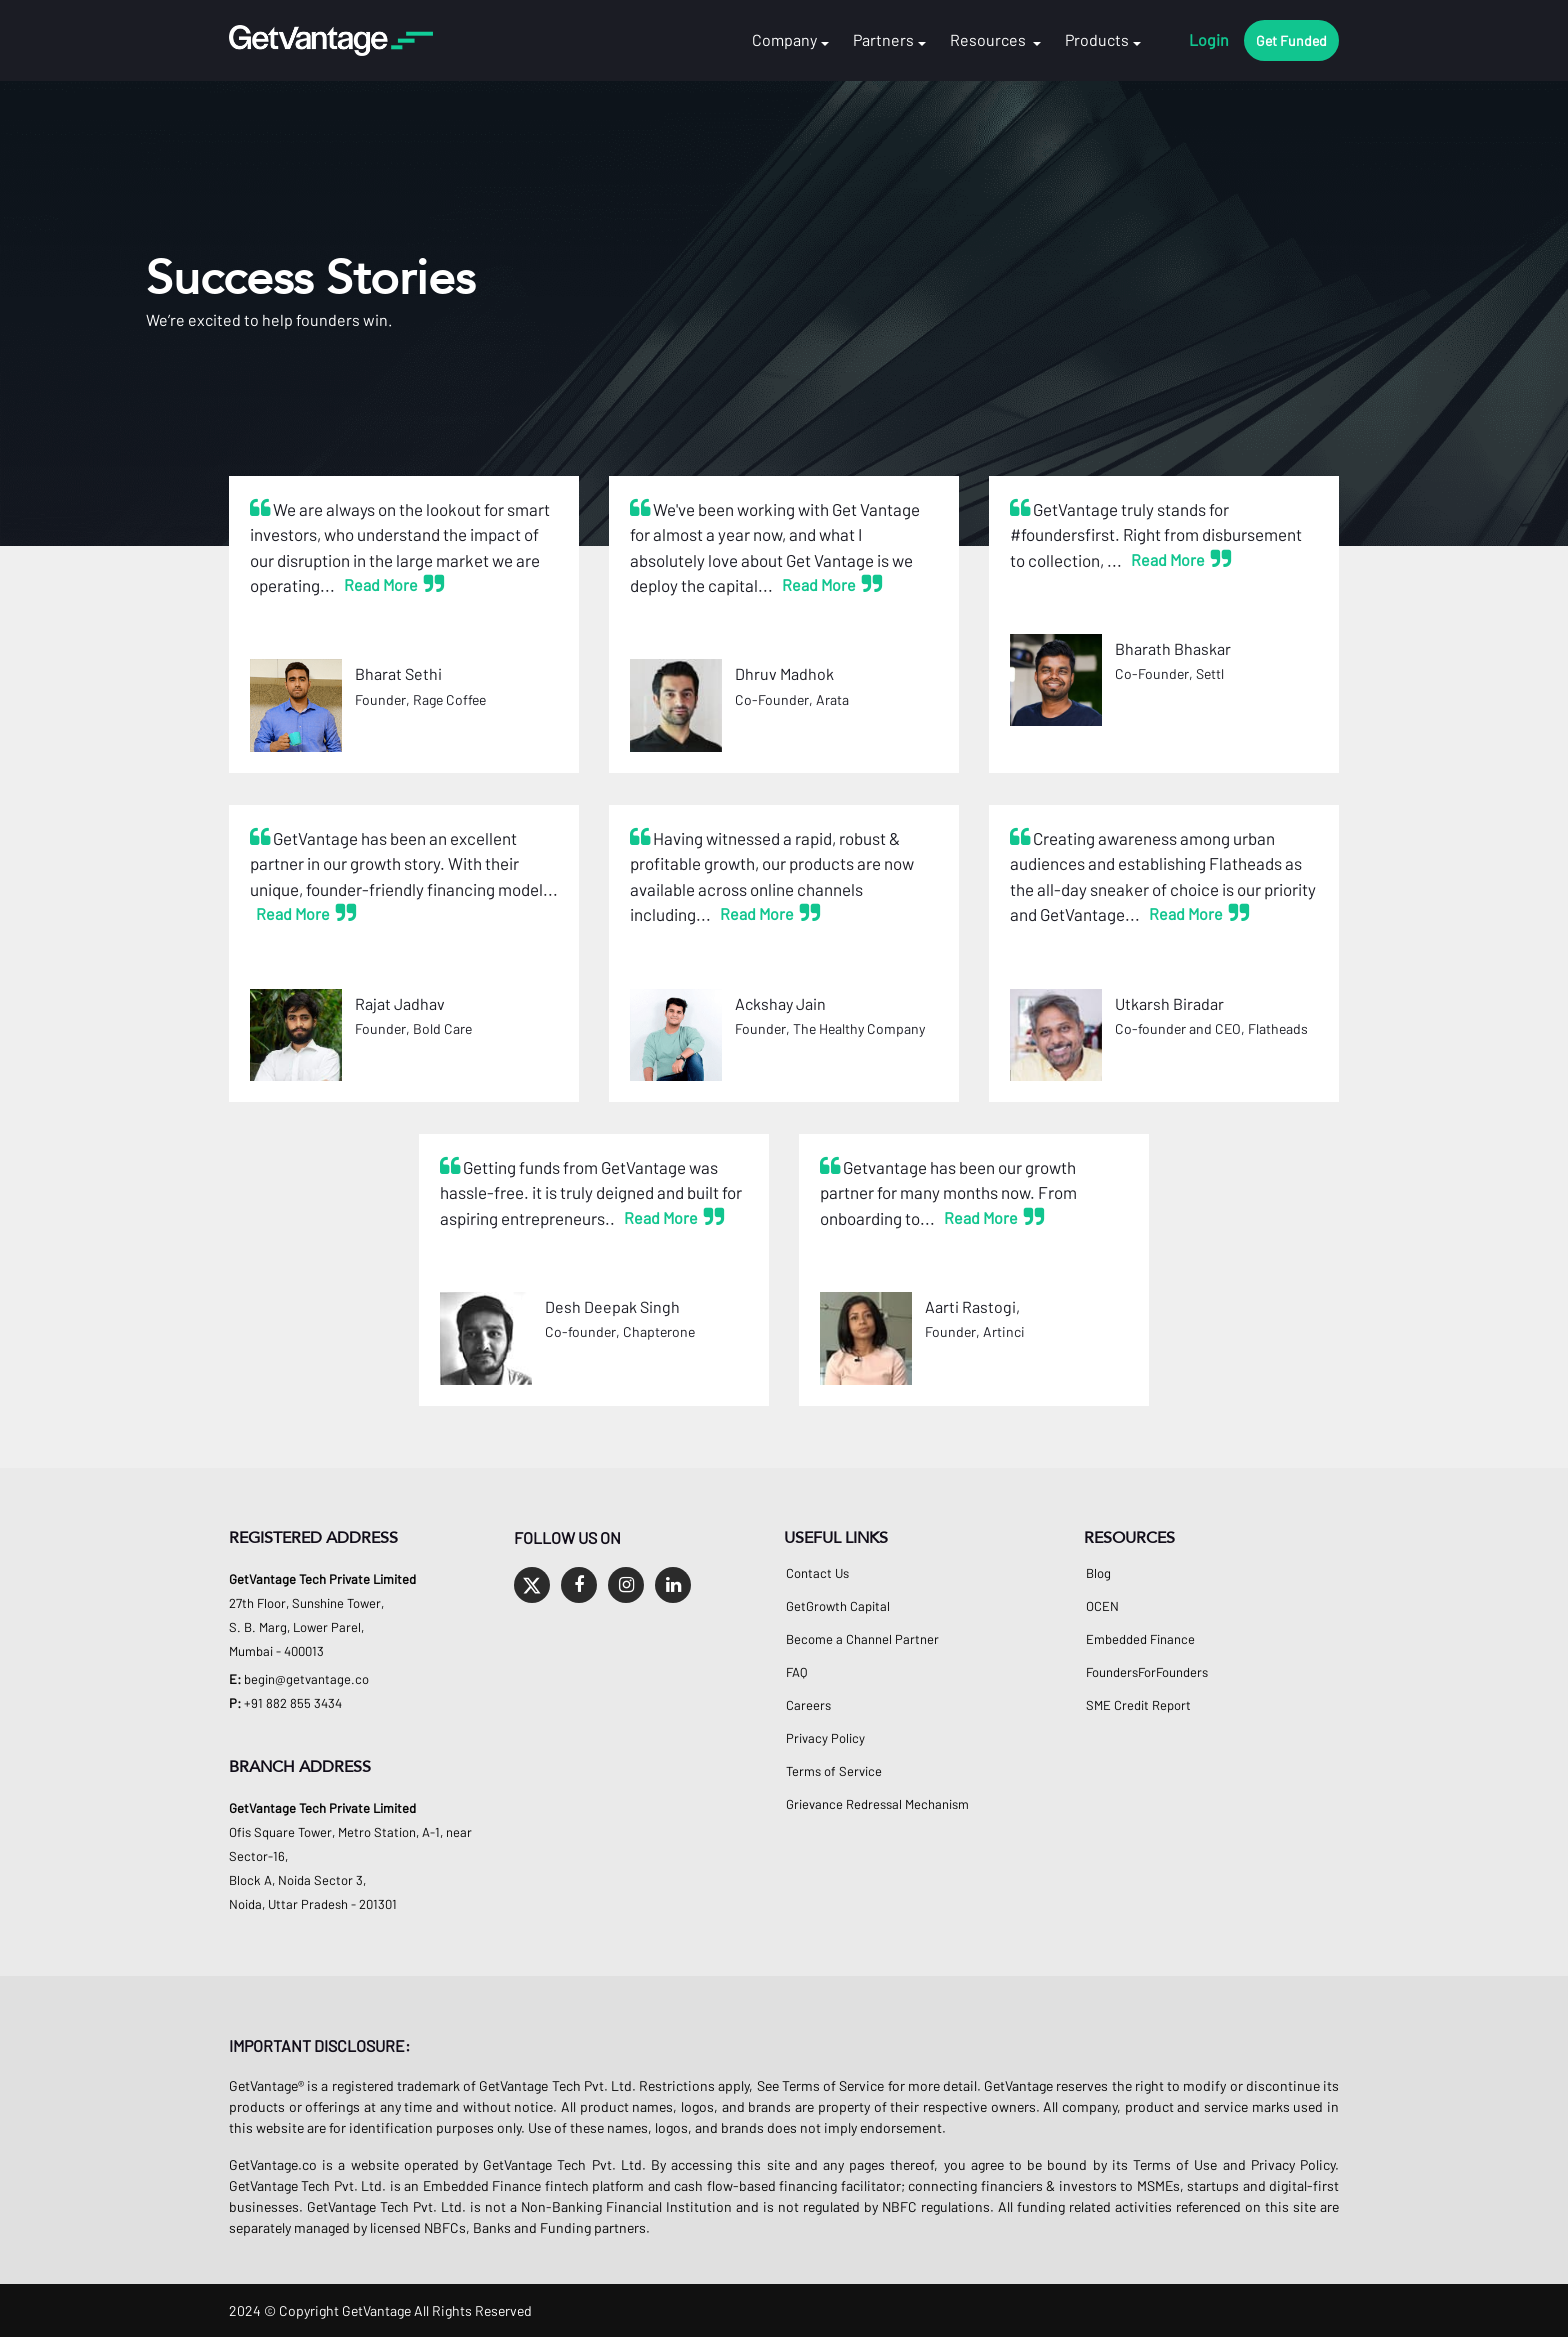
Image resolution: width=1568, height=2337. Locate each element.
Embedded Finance (1140, 1639)
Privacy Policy (825, 1738)
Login (1209, 40)
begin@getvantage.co (306, 1679)
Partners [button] (883, 40)
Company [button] (784, 40)
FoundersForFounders (1147, 1672)
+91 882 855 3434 (293, 1703)
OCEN (1102, 1606)
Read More (381, 584)
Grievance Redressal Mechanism (877, 1804)
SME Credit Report (1138, 1705)
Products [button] (1097, 40)
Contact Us (817, 1573)
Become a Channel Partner (862, 1639)
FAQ (796, 1672)
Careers (808, 1705)
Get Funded (1291, 40)
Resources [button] (989, 40)
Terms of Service (834, 1771)
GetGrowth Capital (838, 1606)
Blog (1098, 1573)
